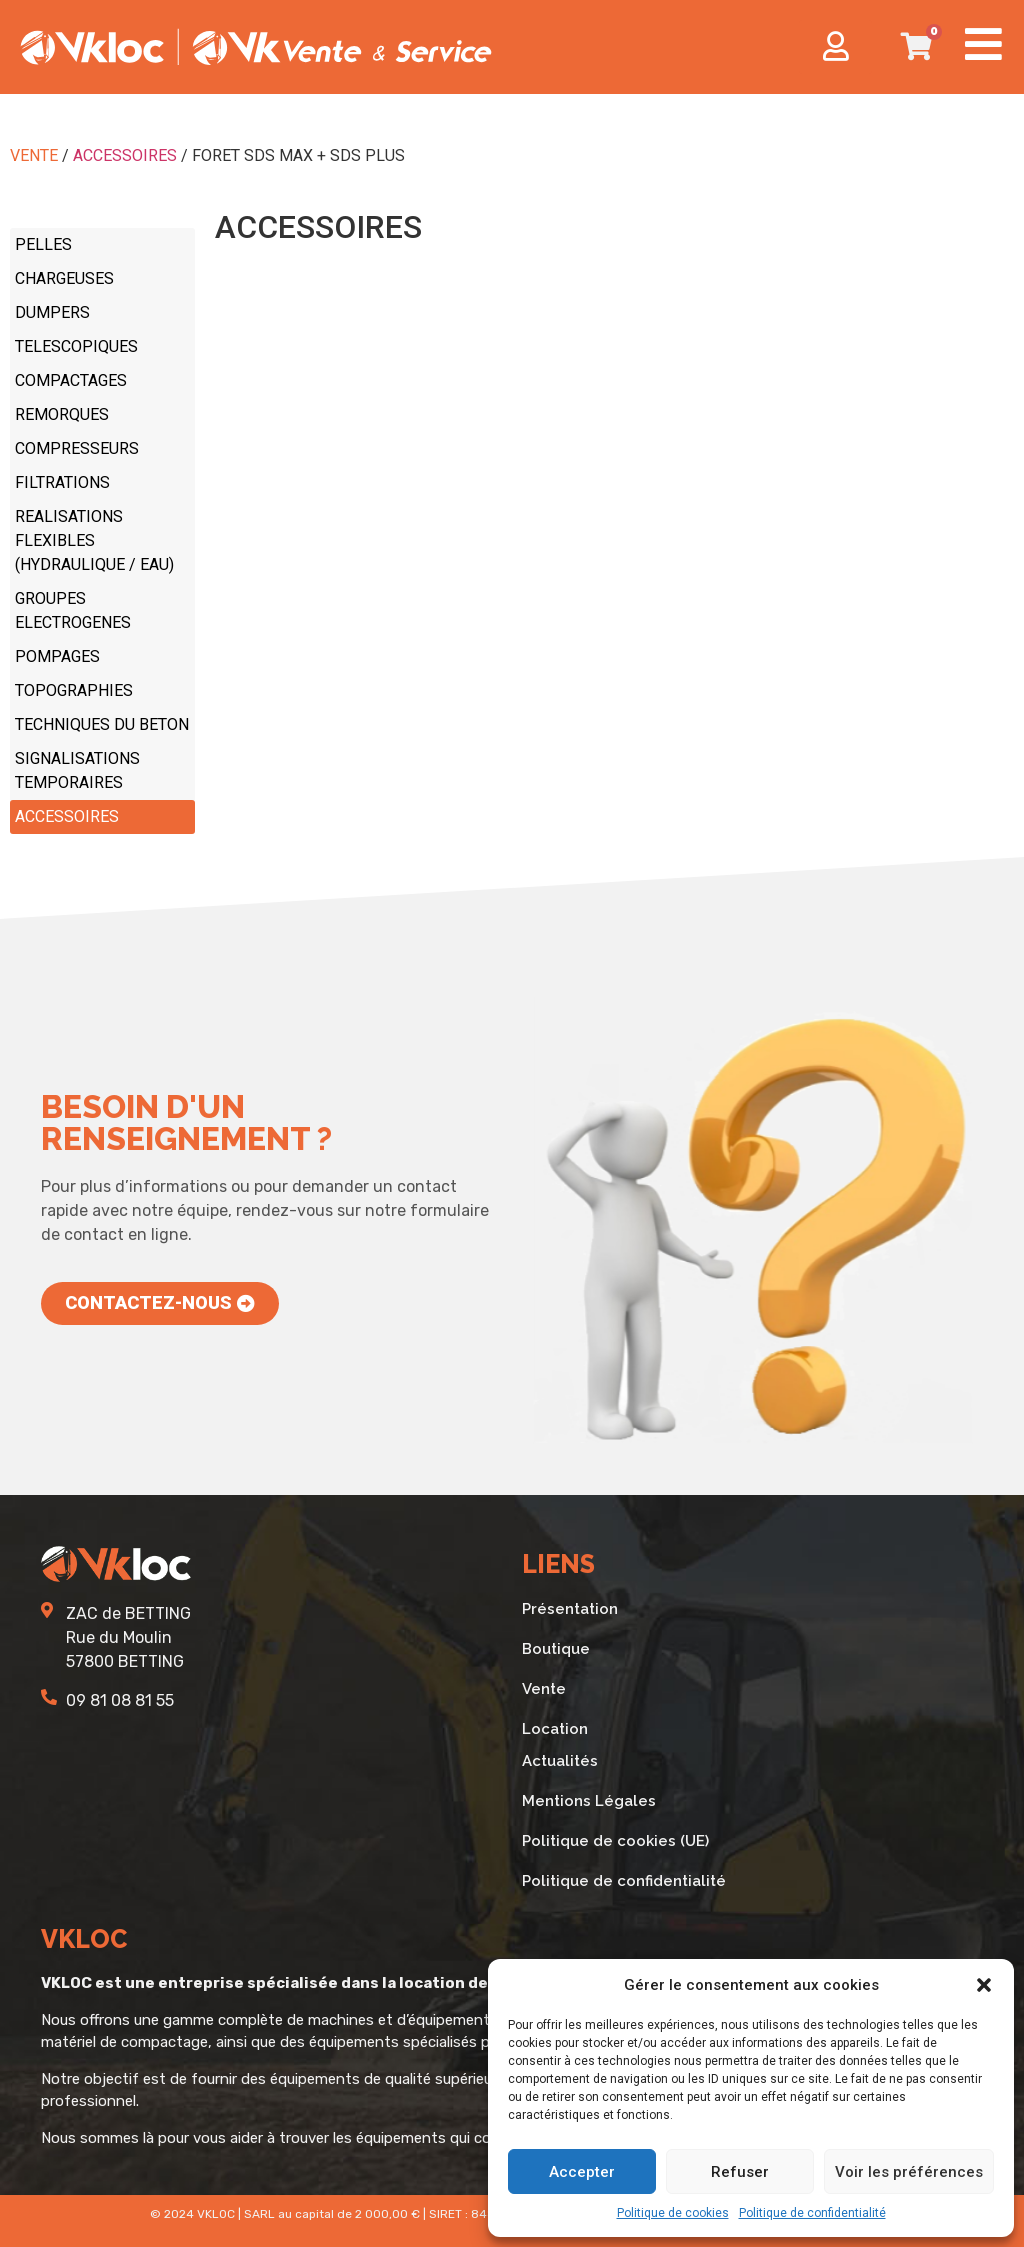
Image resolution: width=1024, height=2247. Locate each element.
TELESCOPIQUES (76, 346)
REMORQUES (62, 414)
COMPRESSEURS (77, 448)
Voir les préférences (909, 2172)
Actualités (560, 1761)
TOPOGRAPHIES (74, 690)
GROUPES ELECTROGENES (73, 610)
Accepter (582, 2172)
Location (555, 1729)
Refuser (740, 2172)
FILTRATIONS (62, 482)
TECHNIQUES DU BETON (102, 724)
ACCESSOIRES (125, 155)
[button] (984, 1985)
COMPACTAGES (71, 380)
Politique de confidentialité (812, 2213)
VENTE (34, 155)
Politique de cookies (673, 2213)
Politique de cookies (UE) (615, 1841)
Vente (544, 1689)
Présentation (570, 1609)
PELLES (43, 244)
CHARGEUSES (64, 278)
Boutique (556, 1649)
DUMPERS (52, 312)
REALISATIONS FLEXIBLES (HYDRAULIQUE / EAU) (94, 540)
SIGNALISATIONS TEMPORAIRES (77, 770)
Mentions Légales (589, 1801)
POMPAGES (57, 656)
